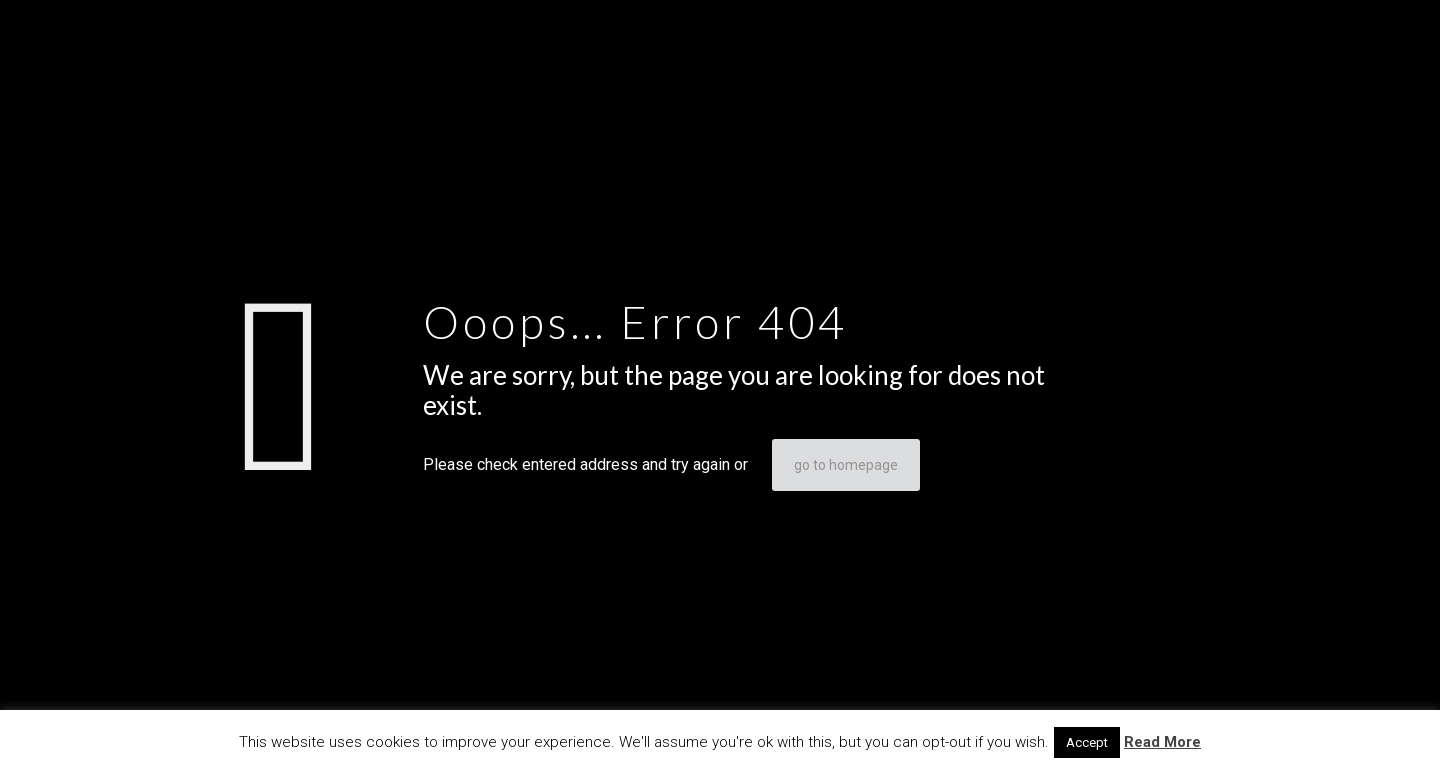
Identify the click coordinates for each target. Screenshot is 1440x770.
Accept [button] (1087, 742)
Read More (1162, 742)
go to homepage (846, 465)
